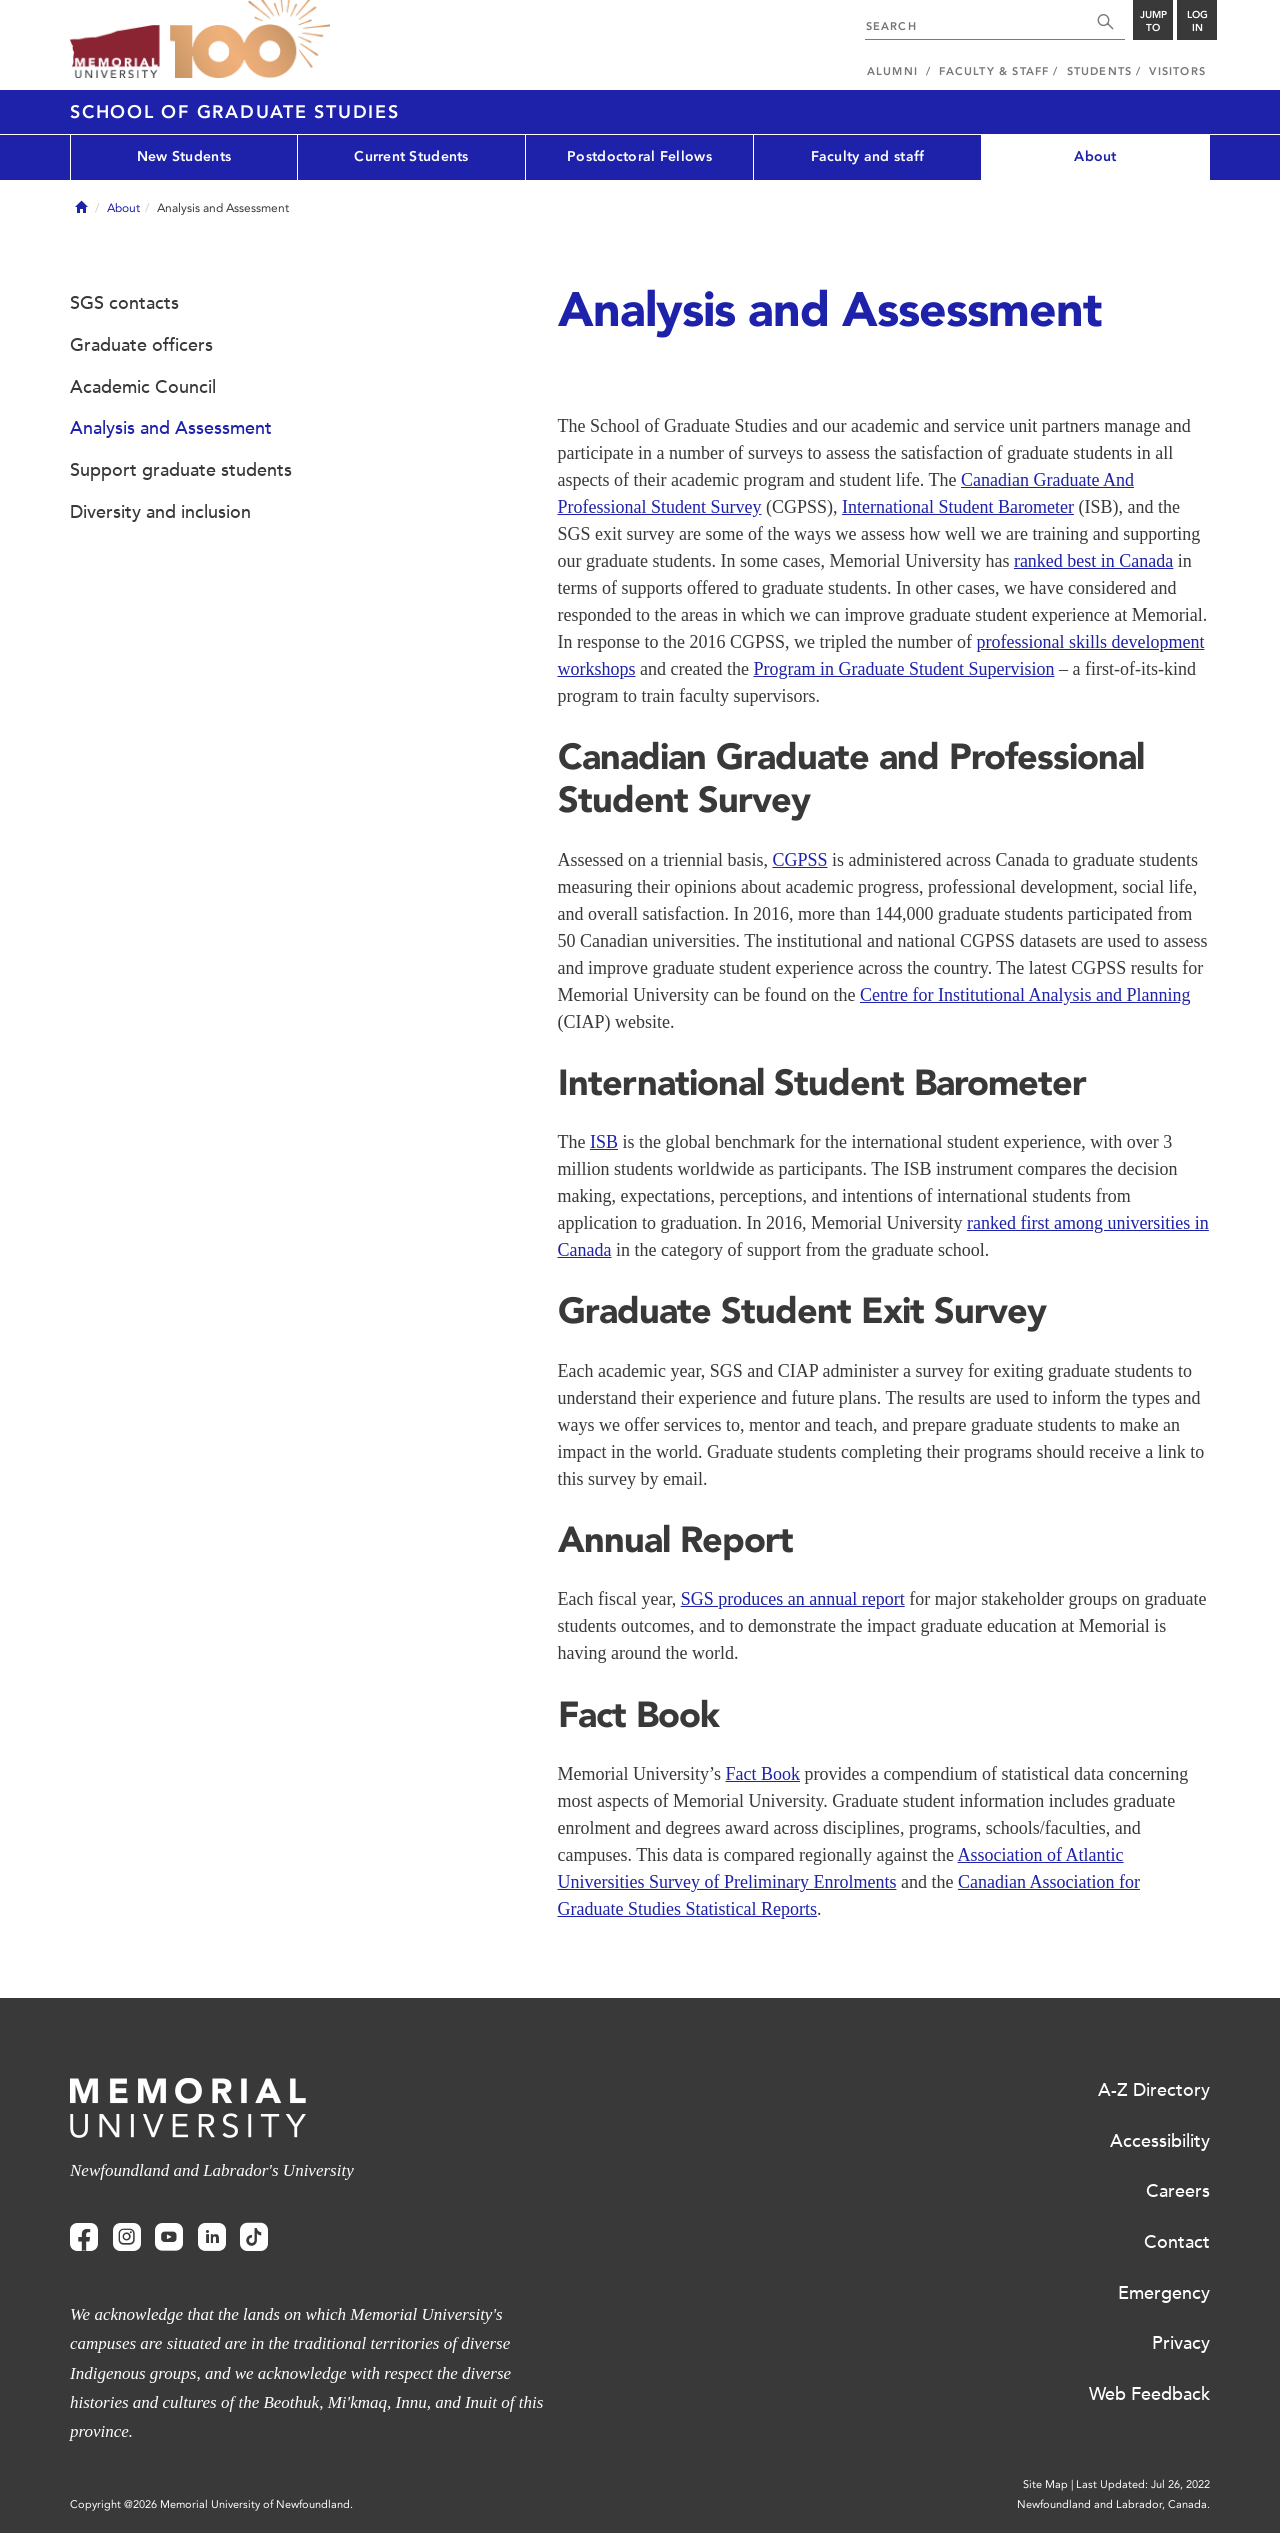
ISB (604, 1142)
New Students (184, 156)
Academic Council (143, 387)
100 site (250, 40)
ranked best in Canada (1093, 561)
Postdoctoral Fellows (639, 156)
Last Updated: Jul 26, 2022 (1143, 2484)
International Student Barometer (958, 507)
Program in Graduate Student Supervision (903, 669)
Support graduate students (181, 470)
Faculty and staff (868, 156)
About (1095, 156)
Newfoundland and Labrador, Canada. (1113, 2504)
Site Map (1045, 2484)
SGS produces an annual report (793, 1599)
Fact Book (762, 1774)
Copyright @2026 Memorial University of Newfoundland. (211, 2504)
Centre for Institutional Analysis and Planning (1025, 995)
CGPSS (799, 860)
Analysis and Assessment (171, 428)
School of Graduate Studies (235, 112)
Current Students (411, 156)
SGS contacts (124, 303)
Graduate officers (141, 345)
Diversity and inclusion (160, 512)
